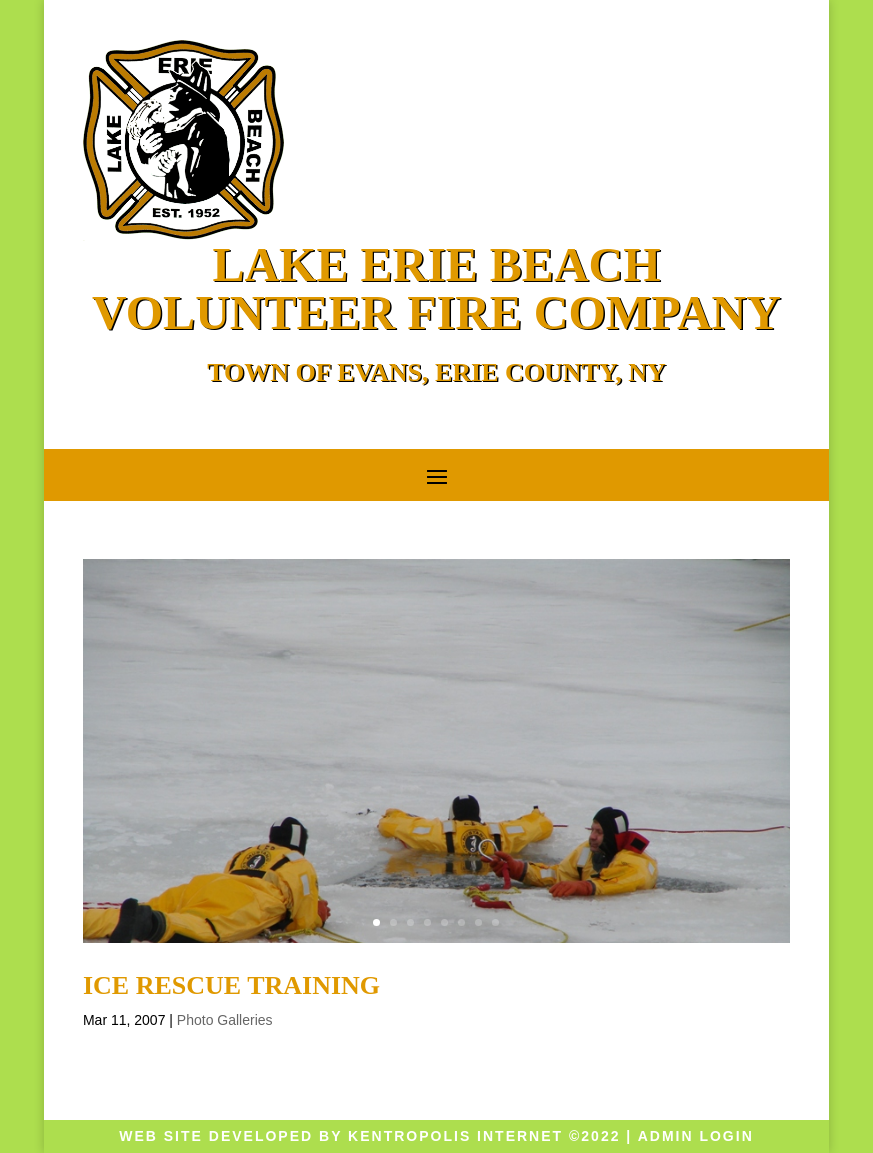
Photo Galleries (225, 1020)
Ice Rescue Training (231, 985)
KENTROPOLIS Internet (455, 1136)
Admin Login (696, 1136)
